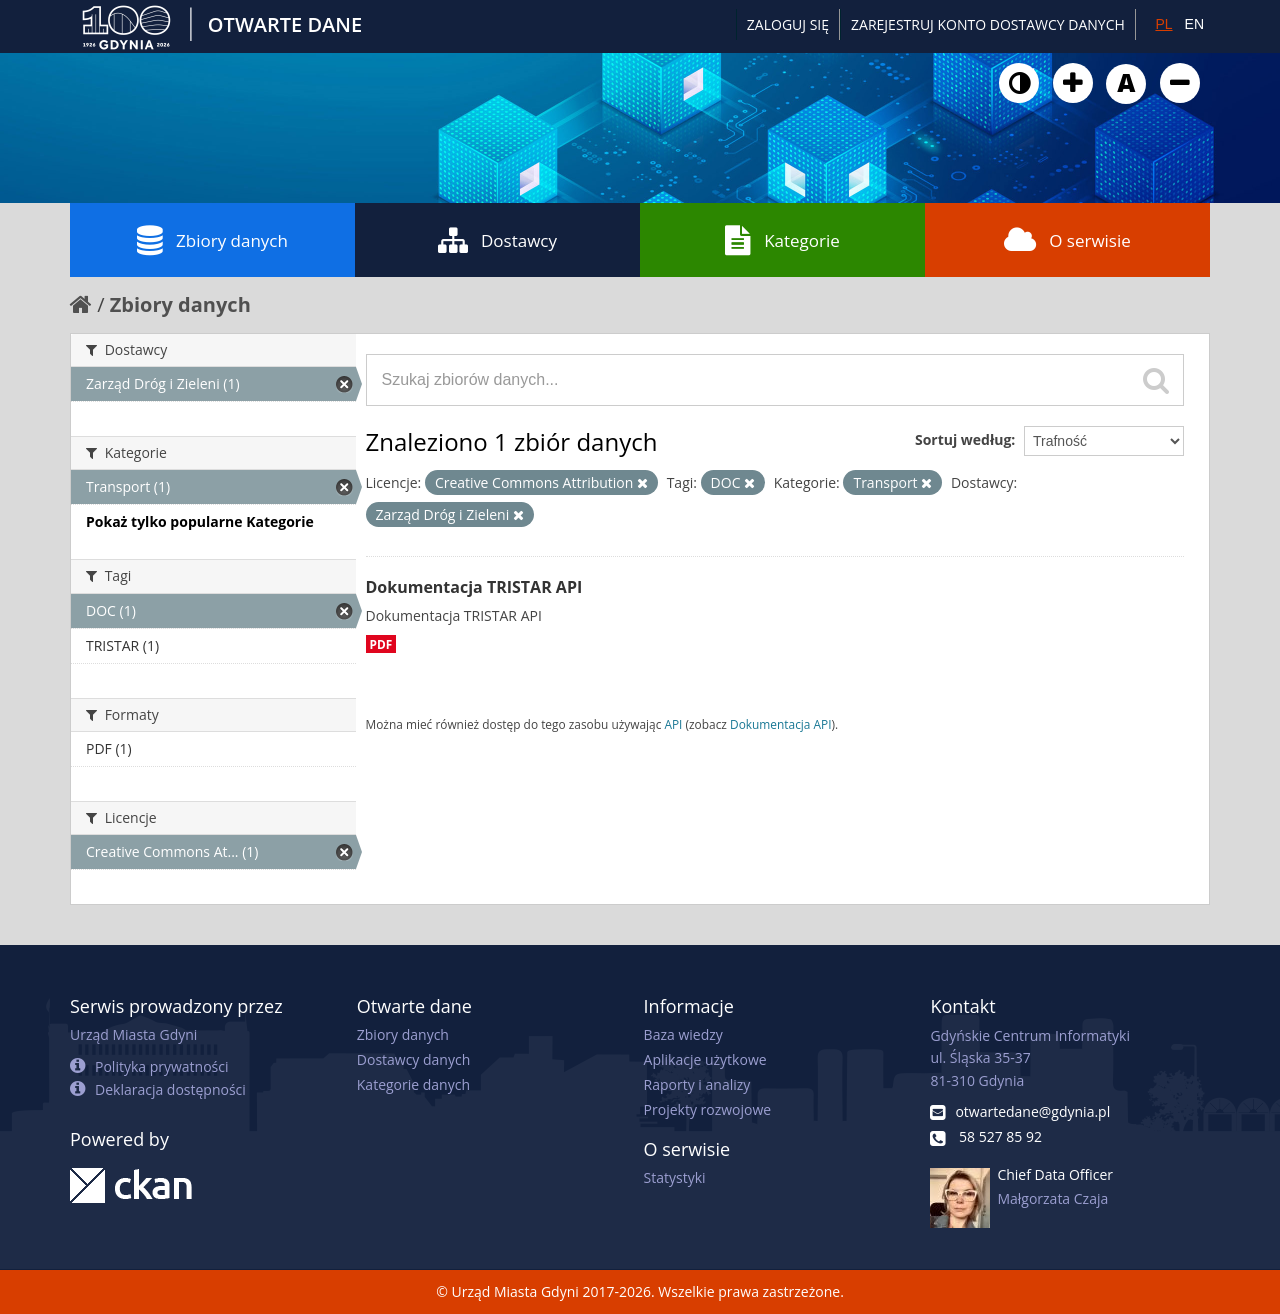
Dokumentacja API (781, 724)
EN (1194, 24)
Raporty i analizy (697, 1084)
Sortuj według (963, 439)
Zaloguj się (788, 24)
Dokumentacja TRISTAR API (474, 587)
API (673, 724)
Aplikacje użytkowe (705, 1059)
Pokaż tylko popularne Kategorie (200, 521)
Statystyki (675, 1177)
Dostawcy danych (413, 1059)
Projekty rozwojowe (708, 1109)
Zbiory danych (212, 240)
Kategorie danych (413, 1084)
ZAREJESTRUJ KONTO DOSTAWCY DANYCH (988, 24)
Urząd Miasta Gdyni (133, 1034)
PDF (381, 644)
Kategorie (782, 240)
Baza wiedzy (683, 1034)
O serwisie (1067, 240)
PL (1163, 24)
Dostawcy (497, 240)
